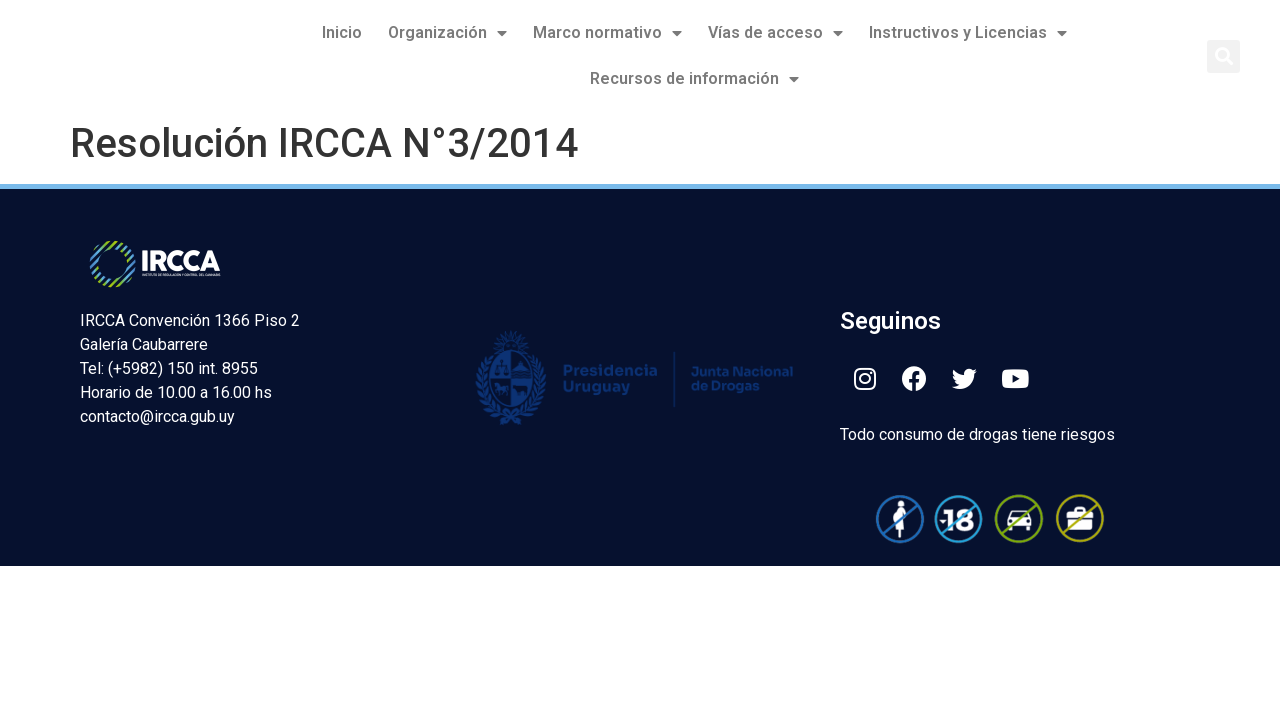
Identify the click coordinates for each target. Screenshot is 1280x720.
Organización (447, 33)
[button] (1223, 56)
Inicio (342, 32)
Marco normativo (607, 33)
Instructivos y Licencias (968, 33)
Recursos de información (694, 79)
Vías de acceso (775, 33)
